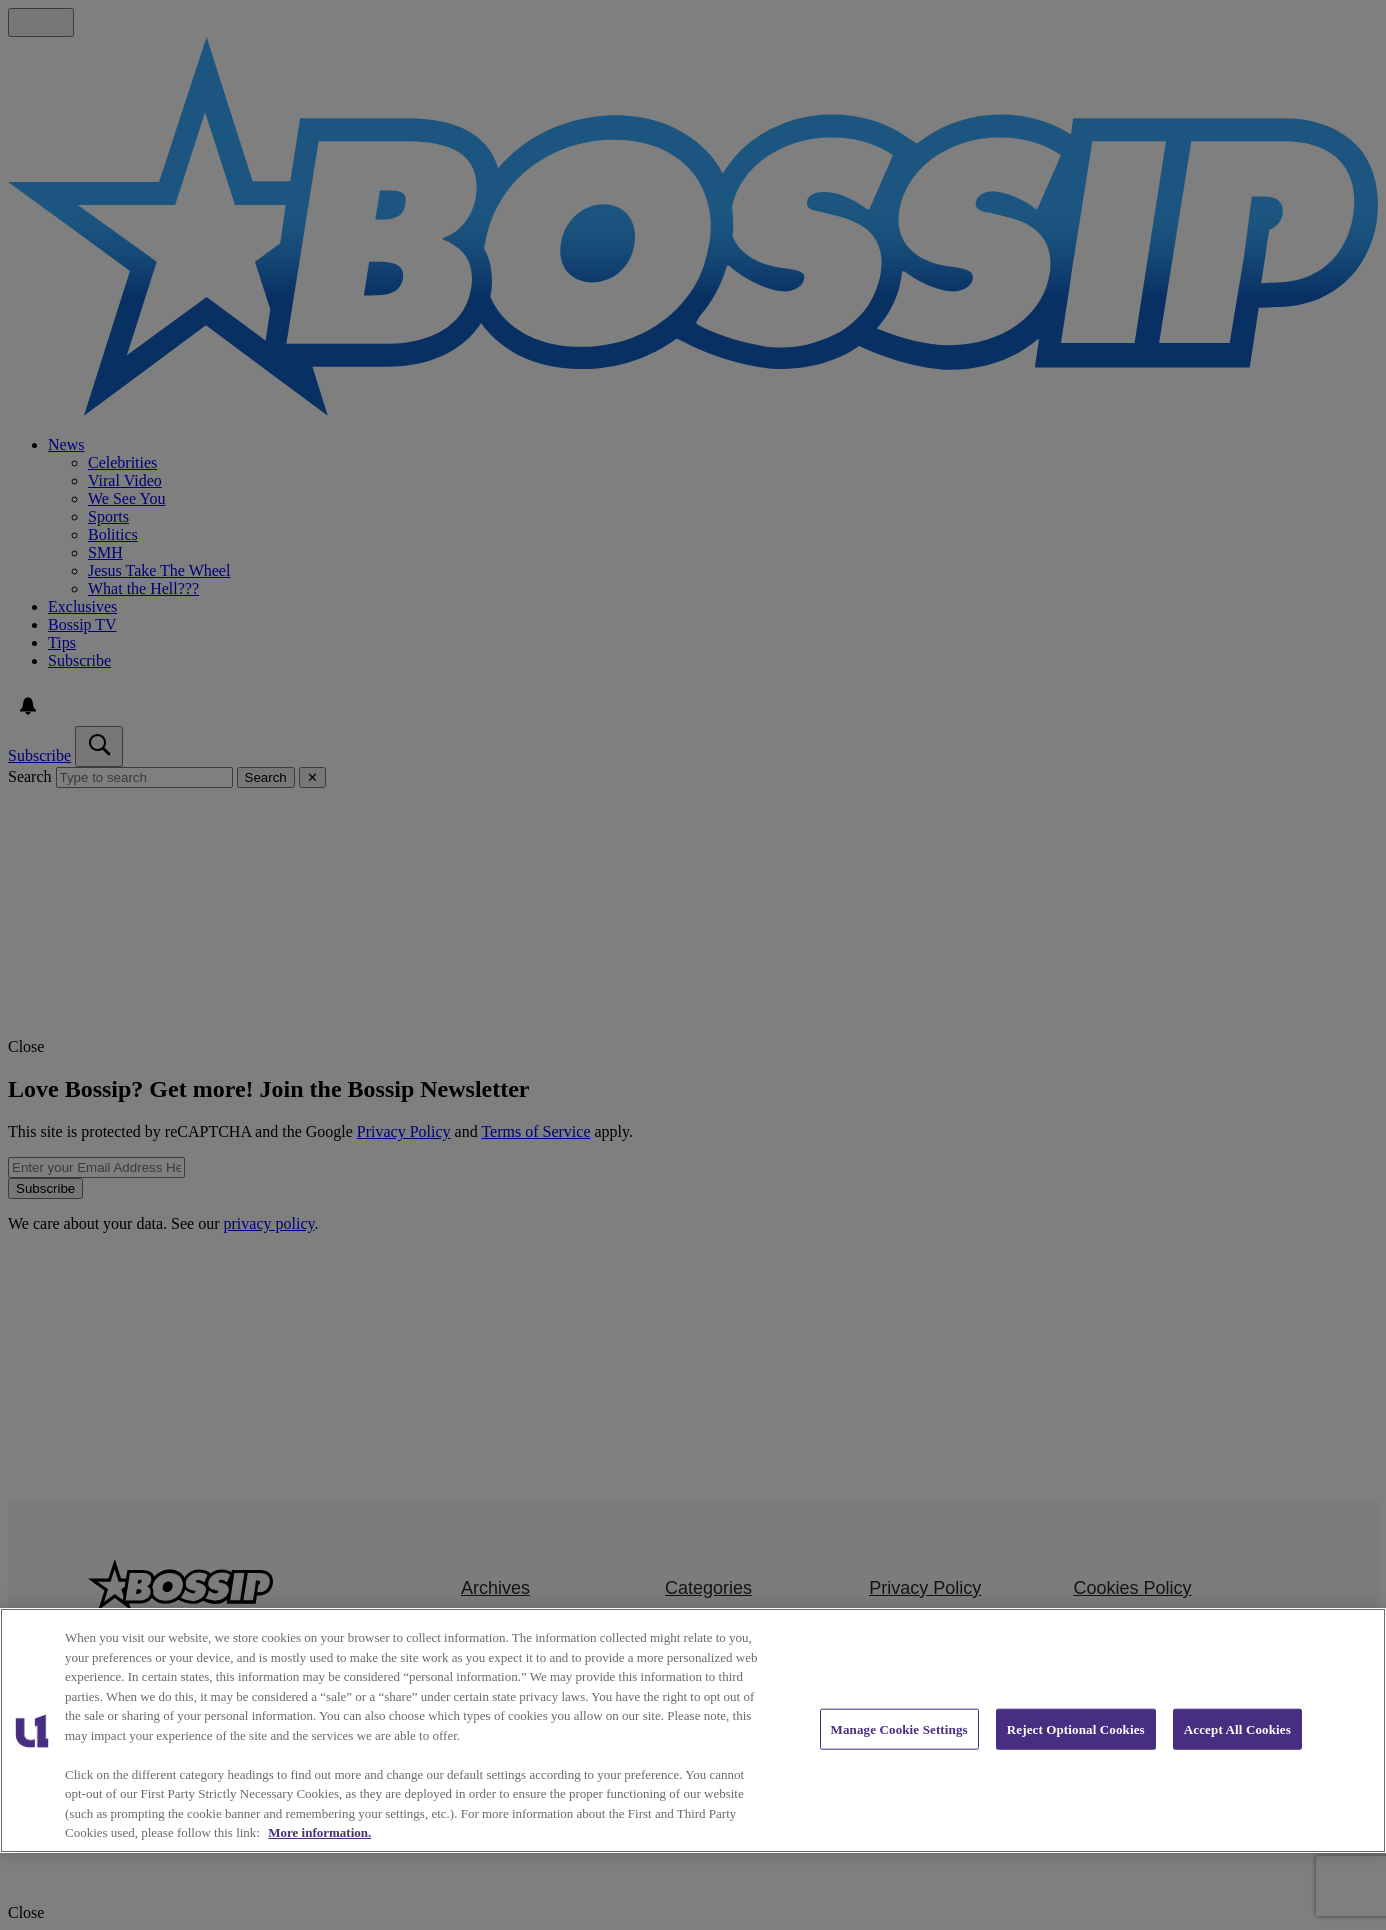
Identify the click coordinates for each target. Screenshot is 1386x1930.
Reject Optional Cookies (1076, 1728)
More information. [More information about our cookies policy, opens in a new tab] (319, 1832)
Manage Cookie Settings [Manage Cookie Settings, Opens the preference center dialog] (899, 1728)
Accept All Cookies (1237, 1728)
